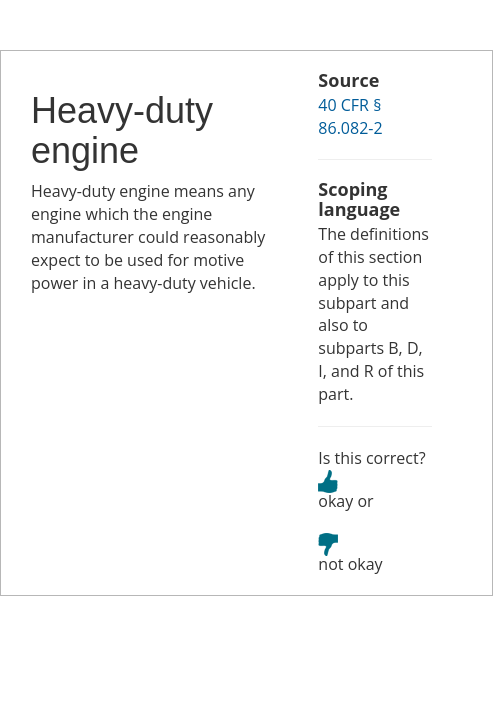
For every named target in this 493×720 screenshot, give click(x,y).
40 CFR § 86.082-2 (350, 116)
